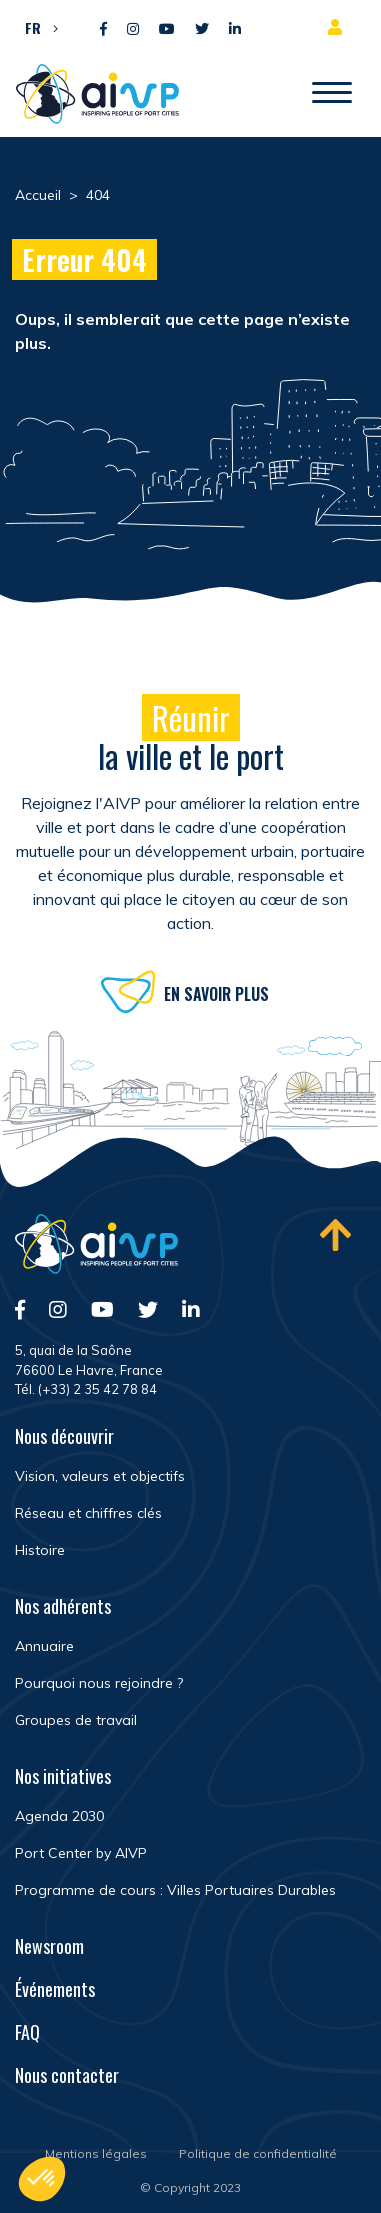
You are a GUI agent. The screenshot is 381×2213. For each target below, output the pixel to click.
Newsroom (49, 1946)
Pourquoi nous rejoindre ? (99, 1683)
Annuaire (44, 1646)
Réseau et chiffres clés (88, 1513)
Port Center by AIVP (81, 1853)
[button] (36, 27)
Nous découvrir (64, 1436)
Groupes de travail (76, 1720)
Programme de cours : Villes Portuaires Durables (175, 1890)
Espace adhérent (339, 27)
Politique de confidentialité (258, 2153)
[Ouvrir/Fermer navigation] (332, 94)
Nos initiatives (63, 1776)
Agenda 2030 (59, 1816)
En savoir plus (216, 999)
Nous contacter (67, 2075)
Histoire (40, 1550)
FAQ (27, 2032)
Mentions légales (96, 2153)
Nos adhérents (63, 1606)
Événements (55, 1989)
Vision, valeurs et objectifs (100, 1476)
